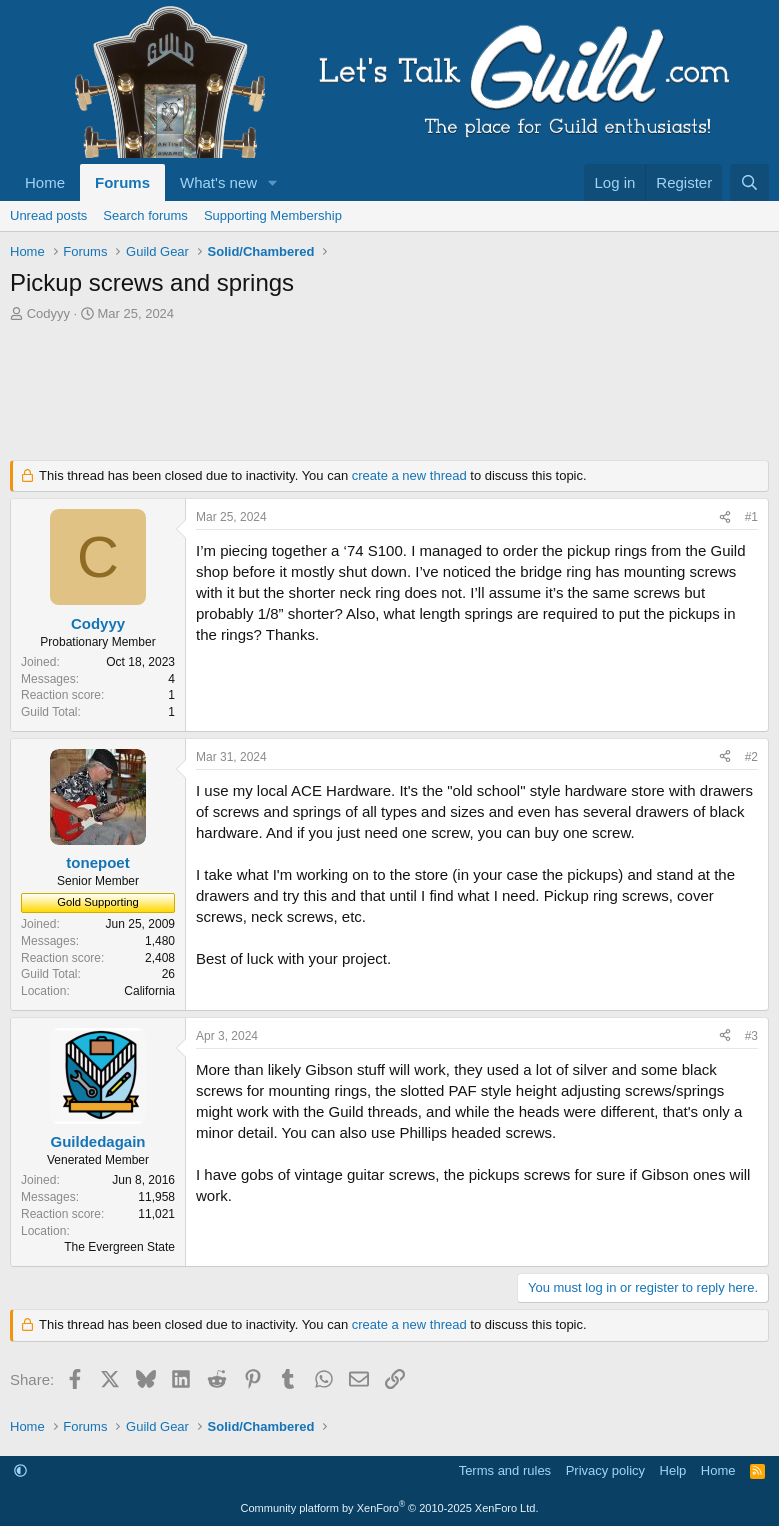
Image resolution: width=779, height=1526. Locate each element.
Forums (122, 182)
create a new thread (409, 475)
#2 (751, 757)
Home (45, 182)
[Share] (725, 517)
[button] (273, 182)
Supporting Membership (273, 215)
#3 (751, 1036)
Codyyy (48, 313)
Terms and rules (505, 1470)
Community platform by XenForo (390, 1508)
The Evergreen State (119, 1247)
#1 (751, 517)
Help (673, 1470)
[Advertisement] (389, 396)
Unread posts (48, 215)
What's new (218, 182)
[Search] (749, 182)
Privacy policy (605, 1470)
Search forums (145, 215)
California (149, 991)
